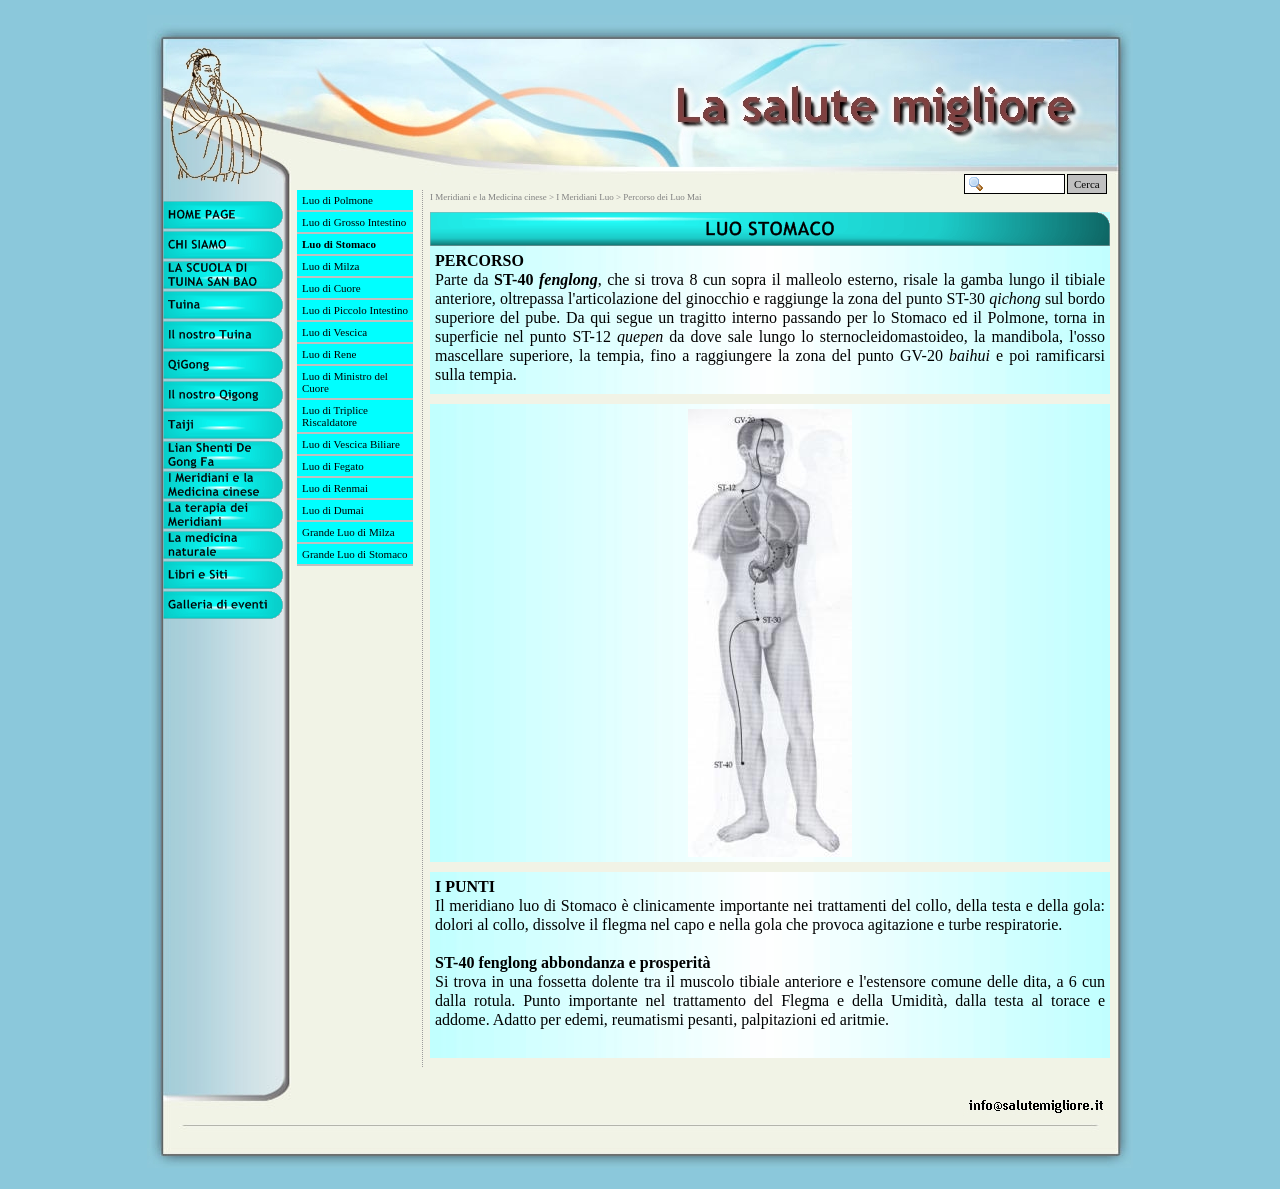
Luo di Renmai (335, 488)
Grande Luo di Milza (348, 532)
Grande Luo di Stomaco (354, 554)
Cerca (1087, 184)
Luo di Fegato (333, 466)
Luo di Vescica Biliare (351, 444)
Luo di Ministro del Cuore (345, 382)
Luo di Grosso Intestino (354, 222)
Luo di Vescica (334, 332)
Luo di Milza (330, 266)
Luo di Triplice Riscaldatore (335, 416)
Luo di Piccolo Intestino (355, 310)
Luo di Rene (329, 354)
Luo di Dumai (333, 510)
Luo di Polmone (337, 200)
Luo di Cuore (331, 288)
